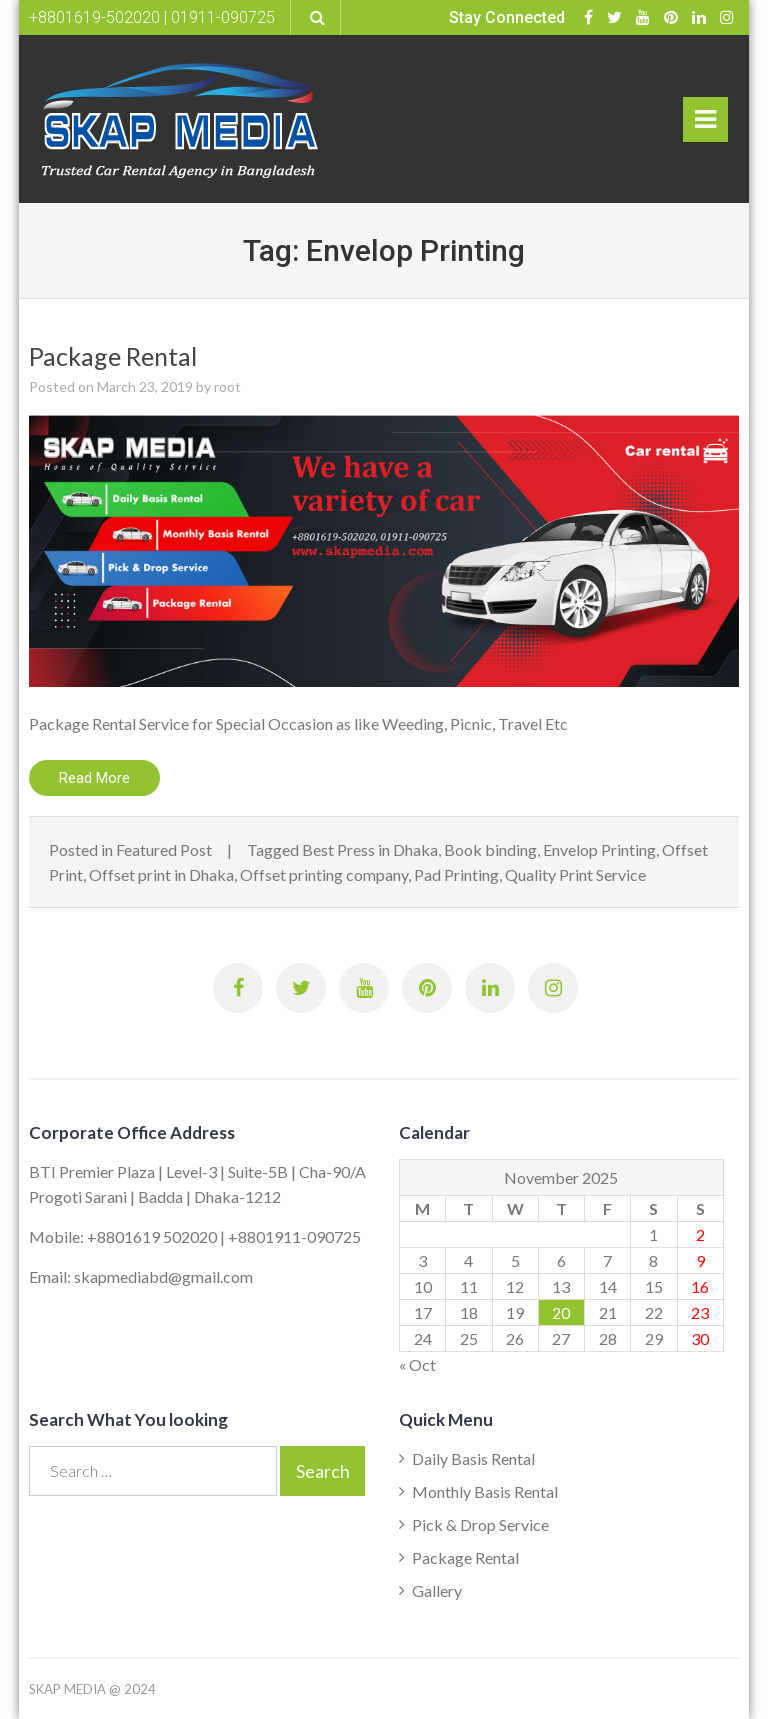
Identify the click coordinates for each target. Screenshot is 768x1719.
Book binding (490, 849)
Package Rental (113, 356)
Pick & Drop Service (480, 1524)
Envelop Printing (599, 849)
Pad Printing (456, 874)
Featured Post (164, 849)
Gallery (437, 1590)
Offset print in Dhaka (161, 874)
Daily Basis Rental (473, 1458)
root (227, 386)
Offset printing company (324, 874)
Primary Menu (705, 124)
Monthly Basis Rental (485, 1491)
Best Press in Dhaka (370, 849)
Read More (94, 778)
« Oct (417, 1364)
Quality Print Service (575, 874)
